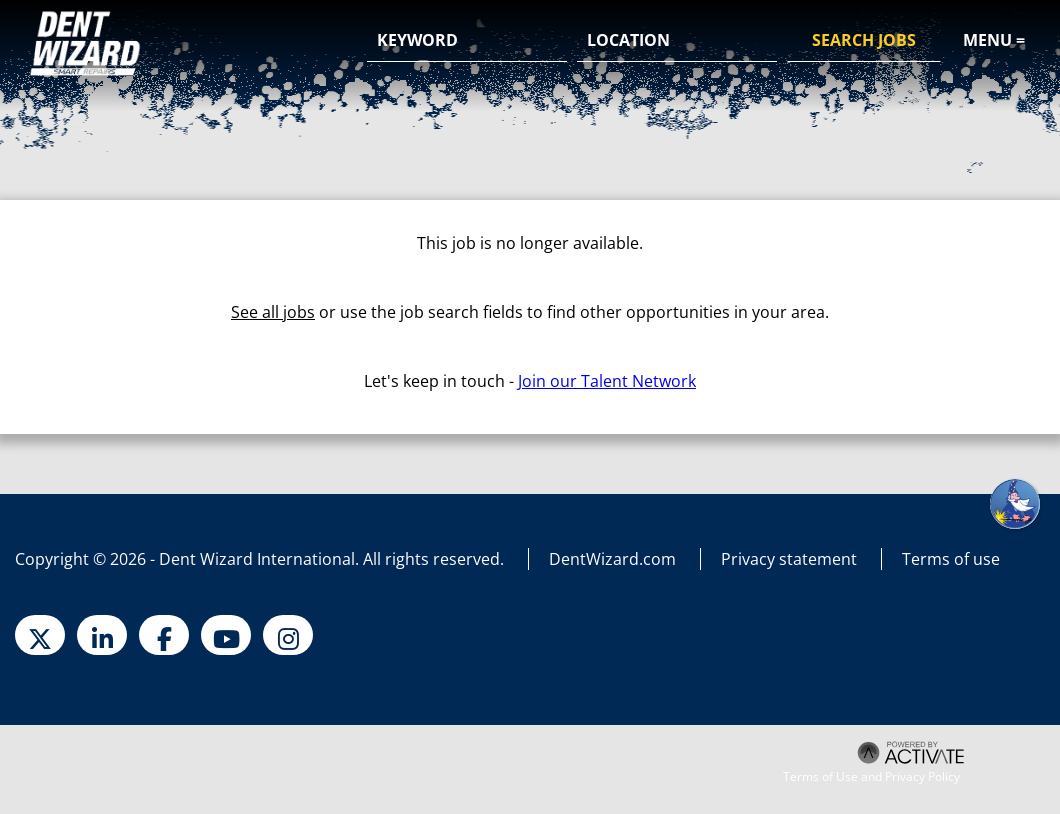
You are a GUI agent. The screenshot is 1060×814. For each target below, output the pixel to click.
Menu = (994, 40)
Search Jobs (864, 40)
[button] (759, 42)
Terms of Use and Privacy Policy (871, 777)
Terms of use (951, 559)
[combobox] (677, 41)
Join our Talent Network (607, 381)
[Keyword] (467, 41)
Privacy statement (789, 559)
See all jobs (273, 312)
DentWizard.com (612, 559)
